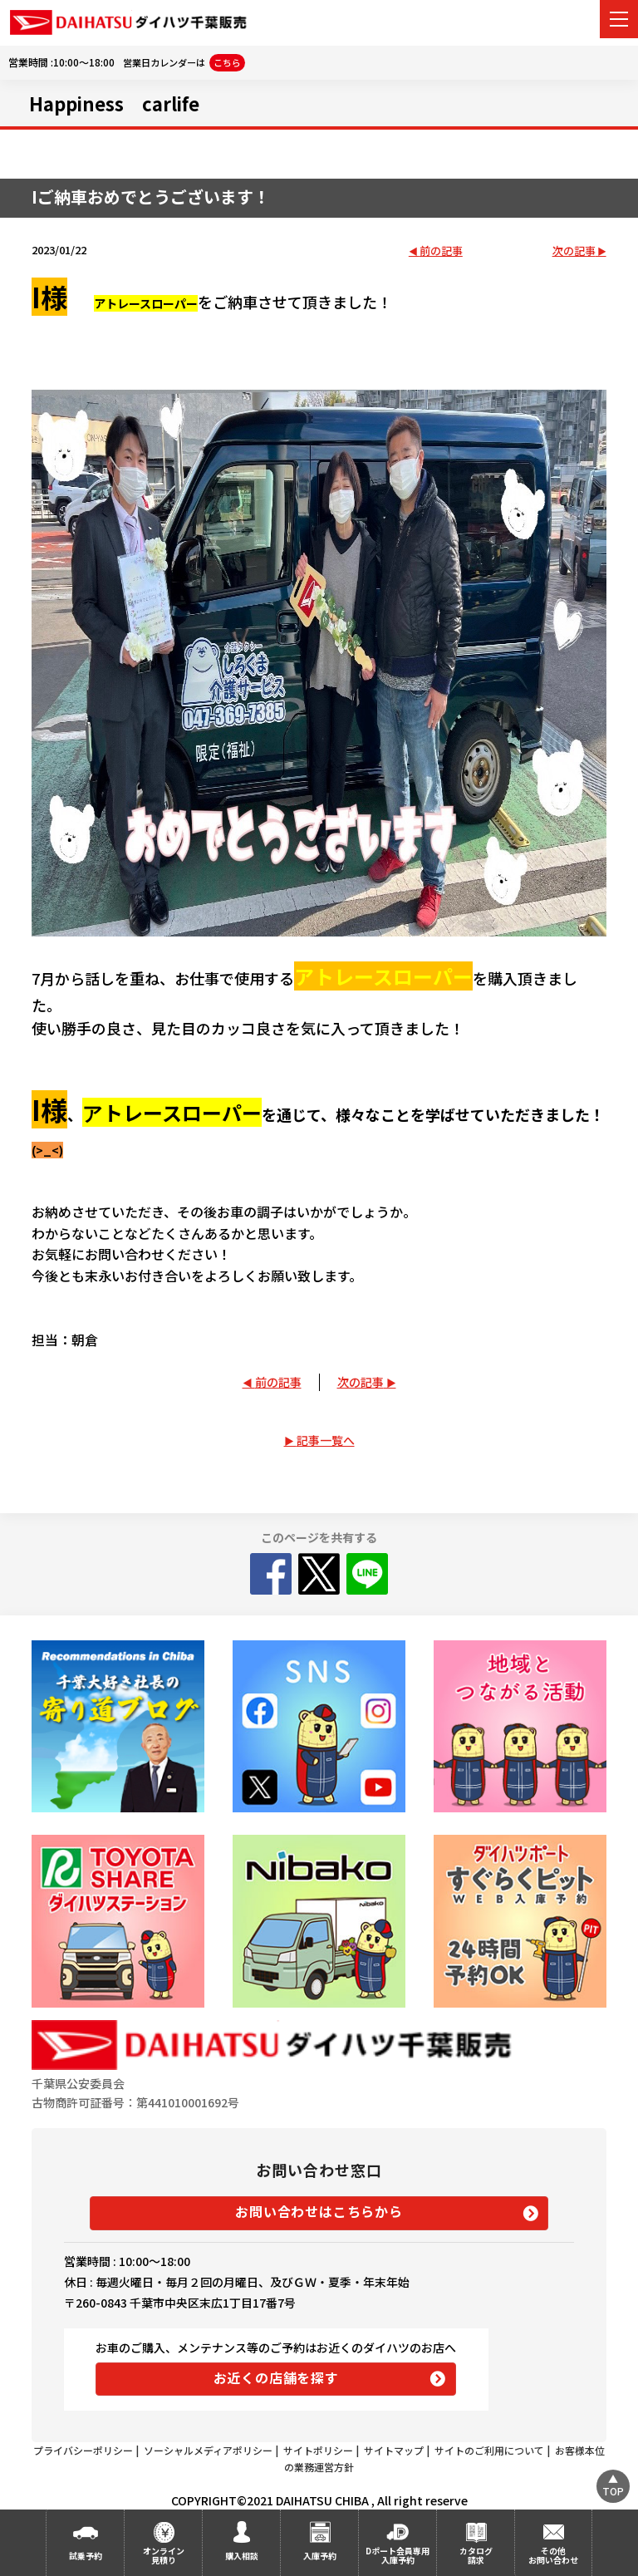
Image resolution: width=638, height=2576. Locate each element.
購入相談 (241, 2555)
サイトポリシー (318, 2450)
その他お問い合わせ (553, 2555)
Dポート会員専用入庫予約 (397, 2555)
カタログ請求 (476, 2555)
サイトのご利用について (489, 2450)
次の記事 (574, 251)
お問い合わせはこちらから (319, 2211)
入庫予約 (319, 2555)
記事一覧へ (326, 1440)
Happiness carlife (114, 103)
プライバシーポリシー (83, 2450)
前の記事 (441, 251)
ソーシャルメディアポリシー (208, 2450)
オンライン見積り (163, 2555)
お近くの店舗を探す (276, 2377)
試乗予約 (85, 2555)
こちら (227, 62)
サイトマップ (394, 2450)
